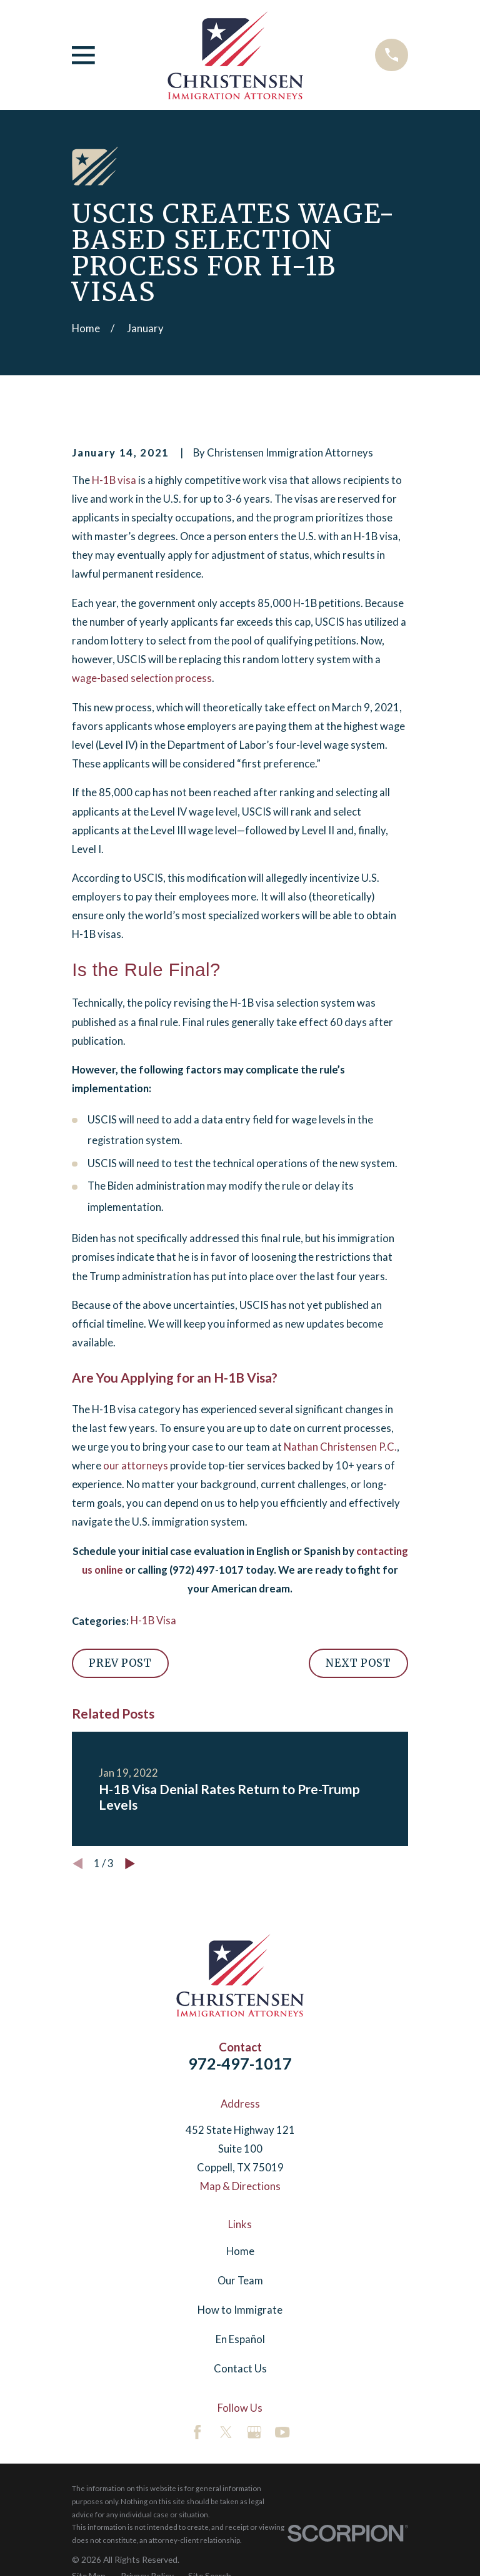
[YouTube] (282, 2432)
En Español (240, 2339)
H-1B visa (114, 480)
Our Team (240, 2280)
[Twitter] (226, 2432)
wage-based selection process (142, 678)
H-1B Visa (153, 1620)
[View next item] (130, 1863)
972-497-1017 (240, 2063)
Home (240, 2251)
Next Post (358, 1663)
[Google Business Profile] (254, 2432)
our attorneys (135, 1465)
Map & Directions (240, 2186)
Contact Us (240, 2368)
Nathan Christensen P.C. (340, 1447)
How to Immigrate (240, 2310)
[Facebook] (197, 2432)
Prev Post (120, 1663)
